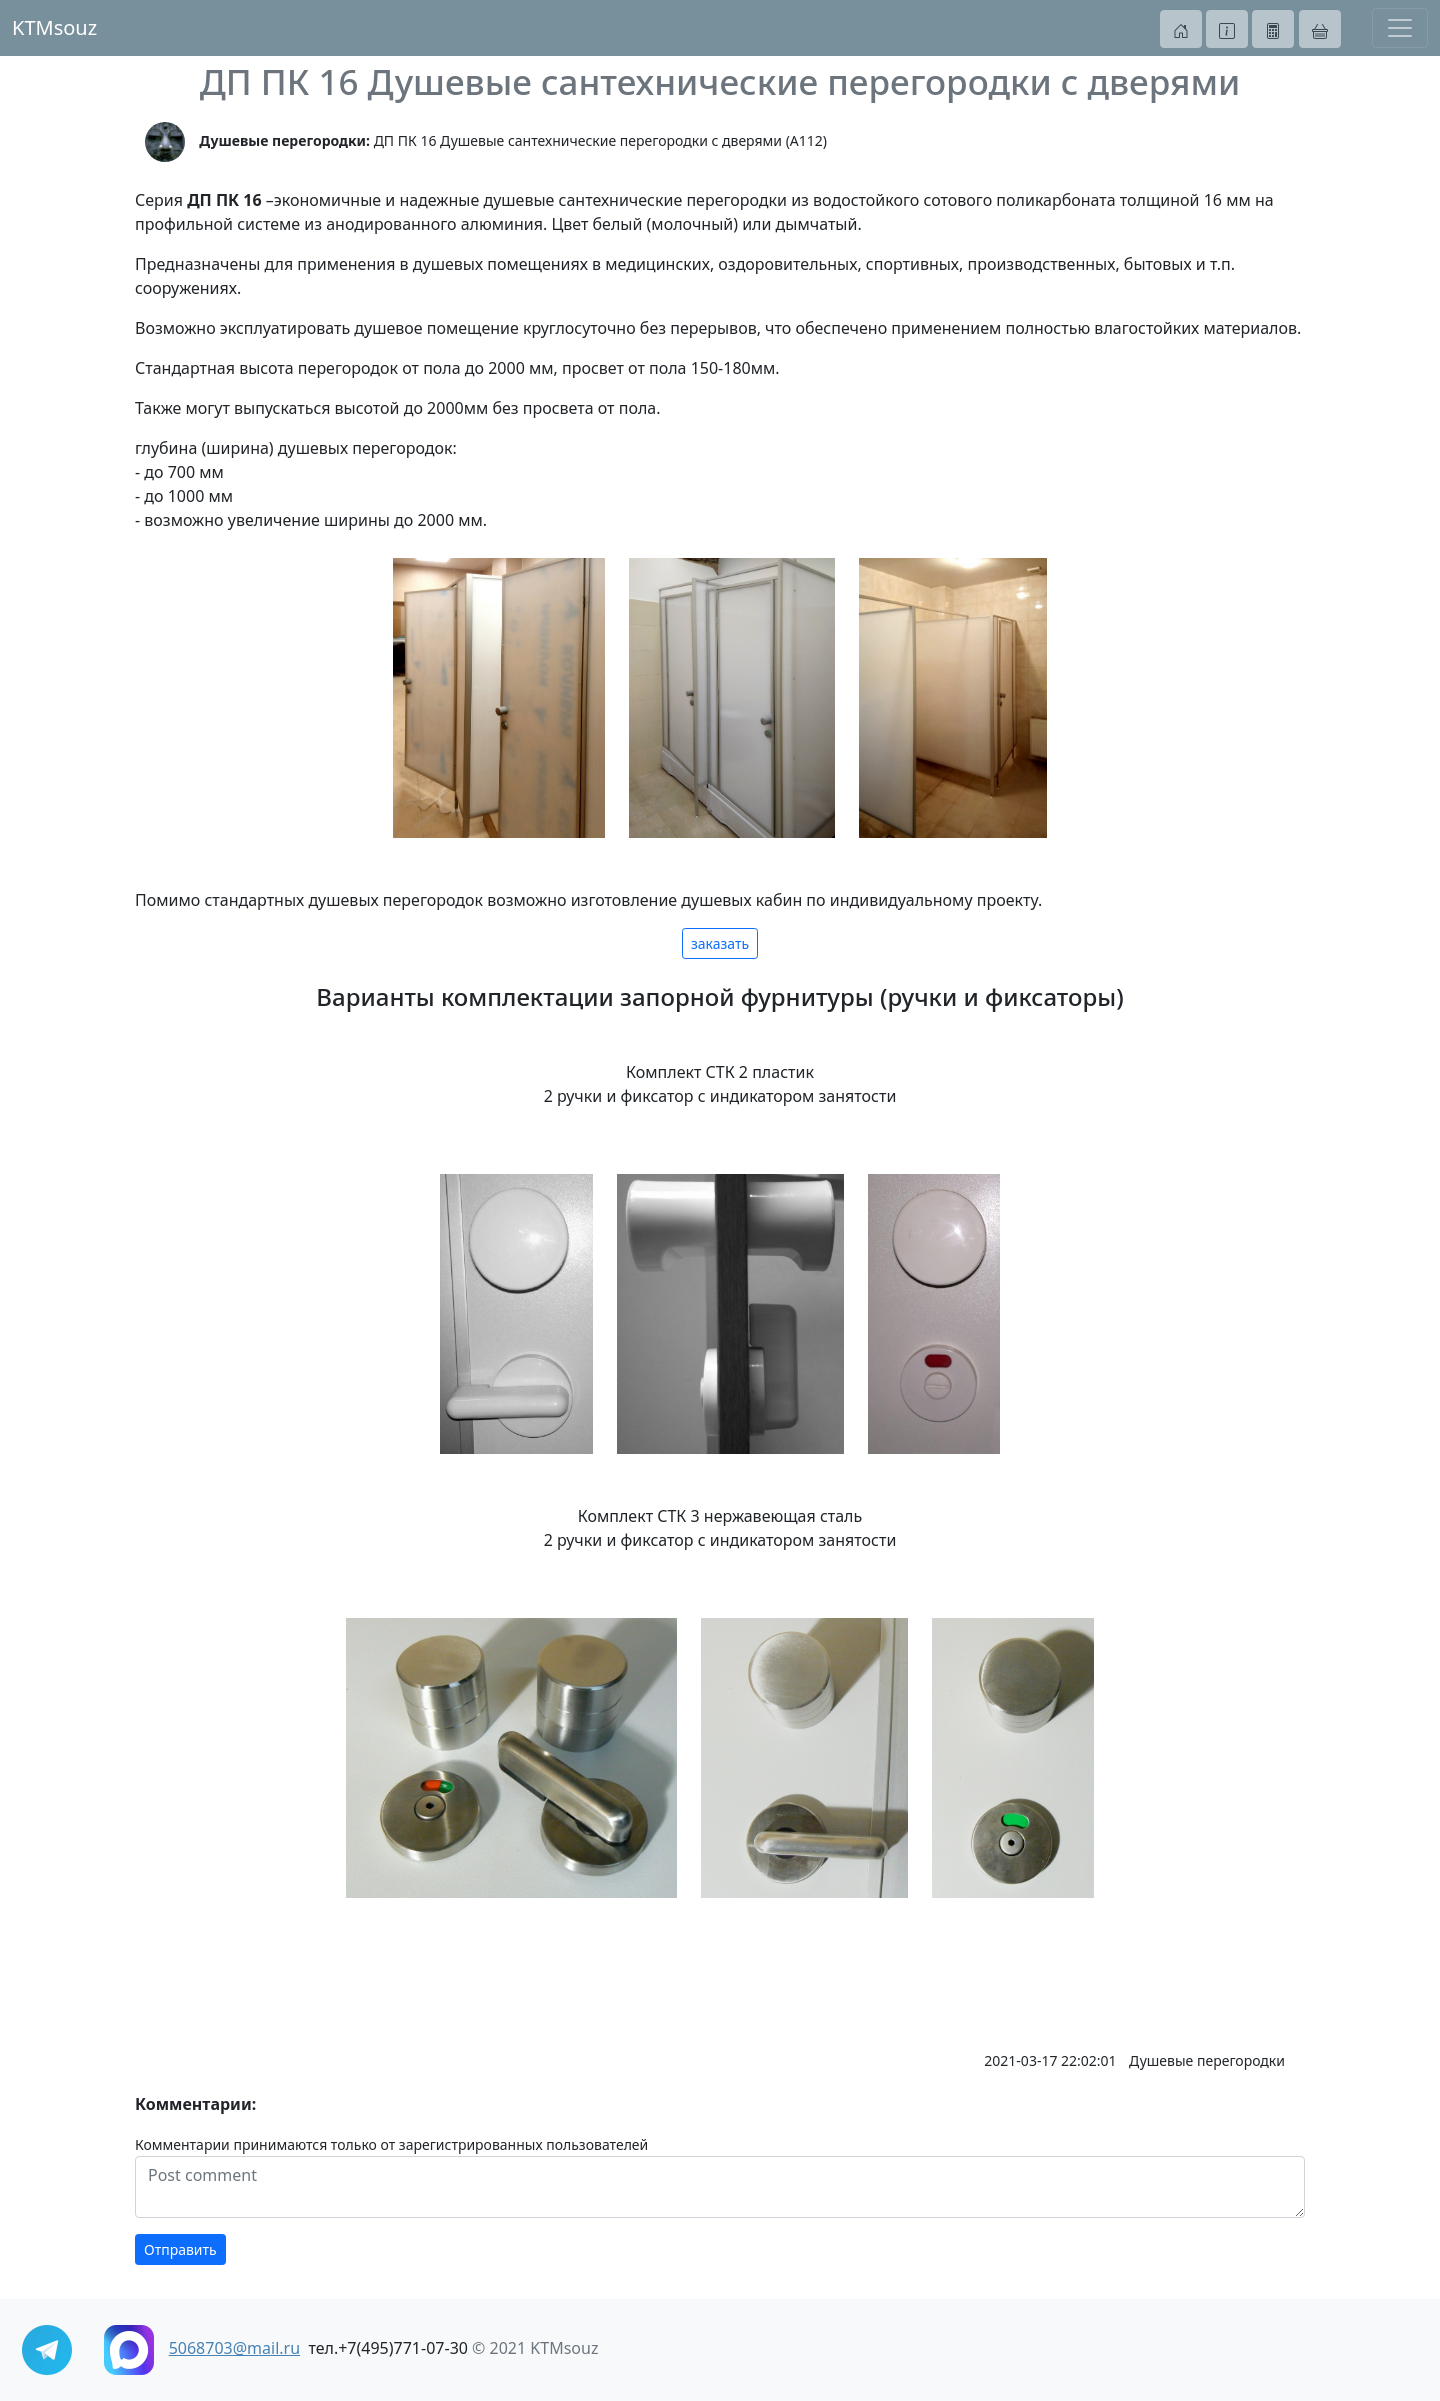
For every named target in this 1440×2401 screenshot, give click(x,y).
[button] (1181, 29)
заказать (720, 943)
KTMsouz (54, 27)
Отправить (180, 2249)
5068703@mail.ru (234, 2348)
